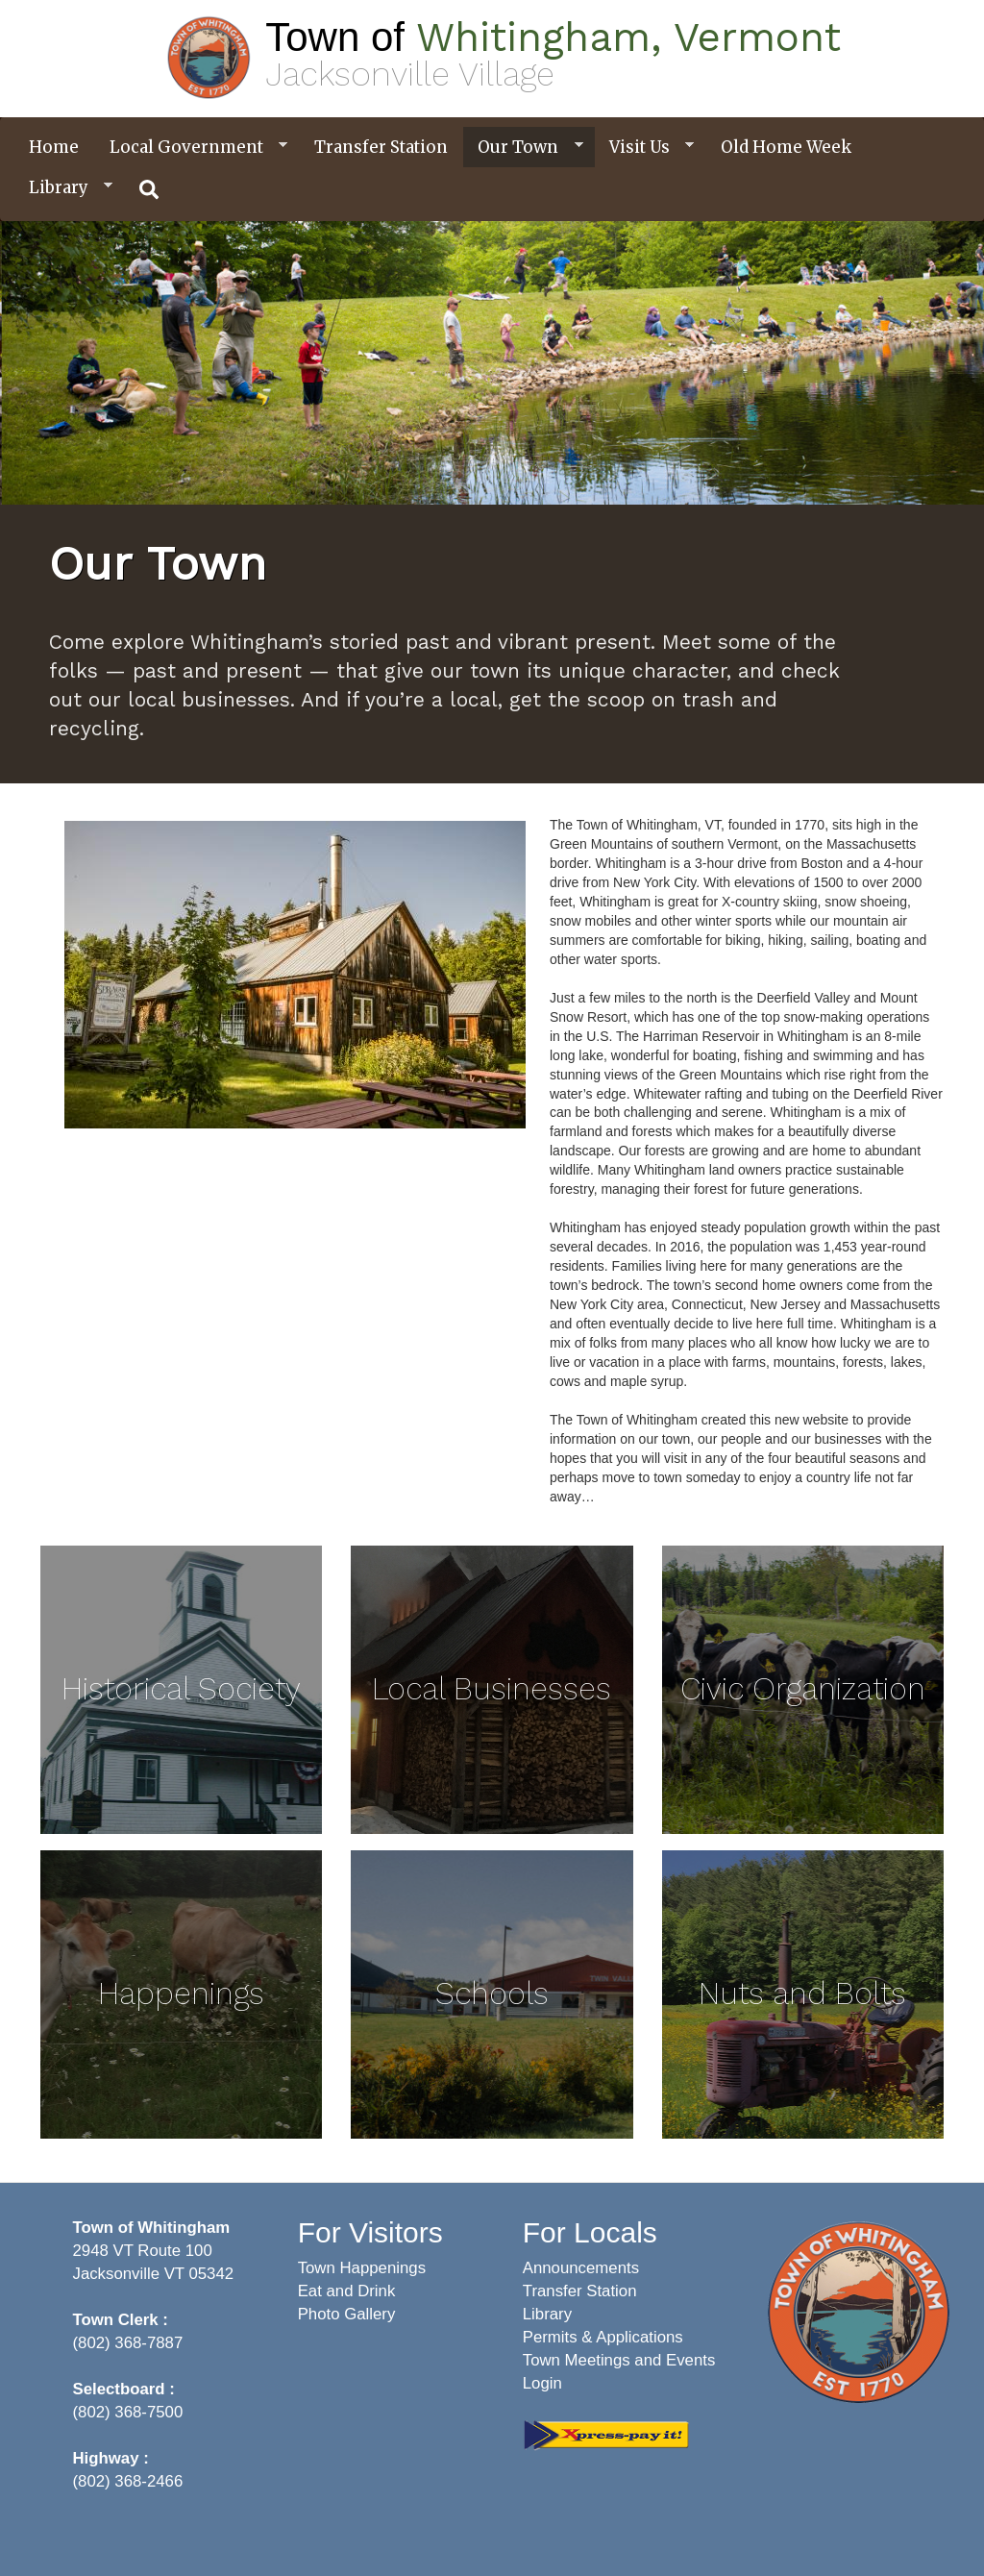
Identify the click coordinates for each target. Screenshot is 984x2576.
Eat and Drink (347, 2291)
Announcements (581, 2268)
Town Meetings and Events (619, 2360)
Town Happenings (362, 2268)
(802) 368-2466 (128, 2481)
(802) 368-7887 (128, 2343)
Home (54, 147)
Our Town (522, 147)
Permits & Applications (603, 2337)
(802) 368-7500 (128, 2412)
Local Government (191, 147)
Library (63, 188)
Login (542, 2383)
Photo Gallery (347, 2314)
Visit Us (644, 147)
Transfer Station (381, 147)
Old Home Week (786, 147)
